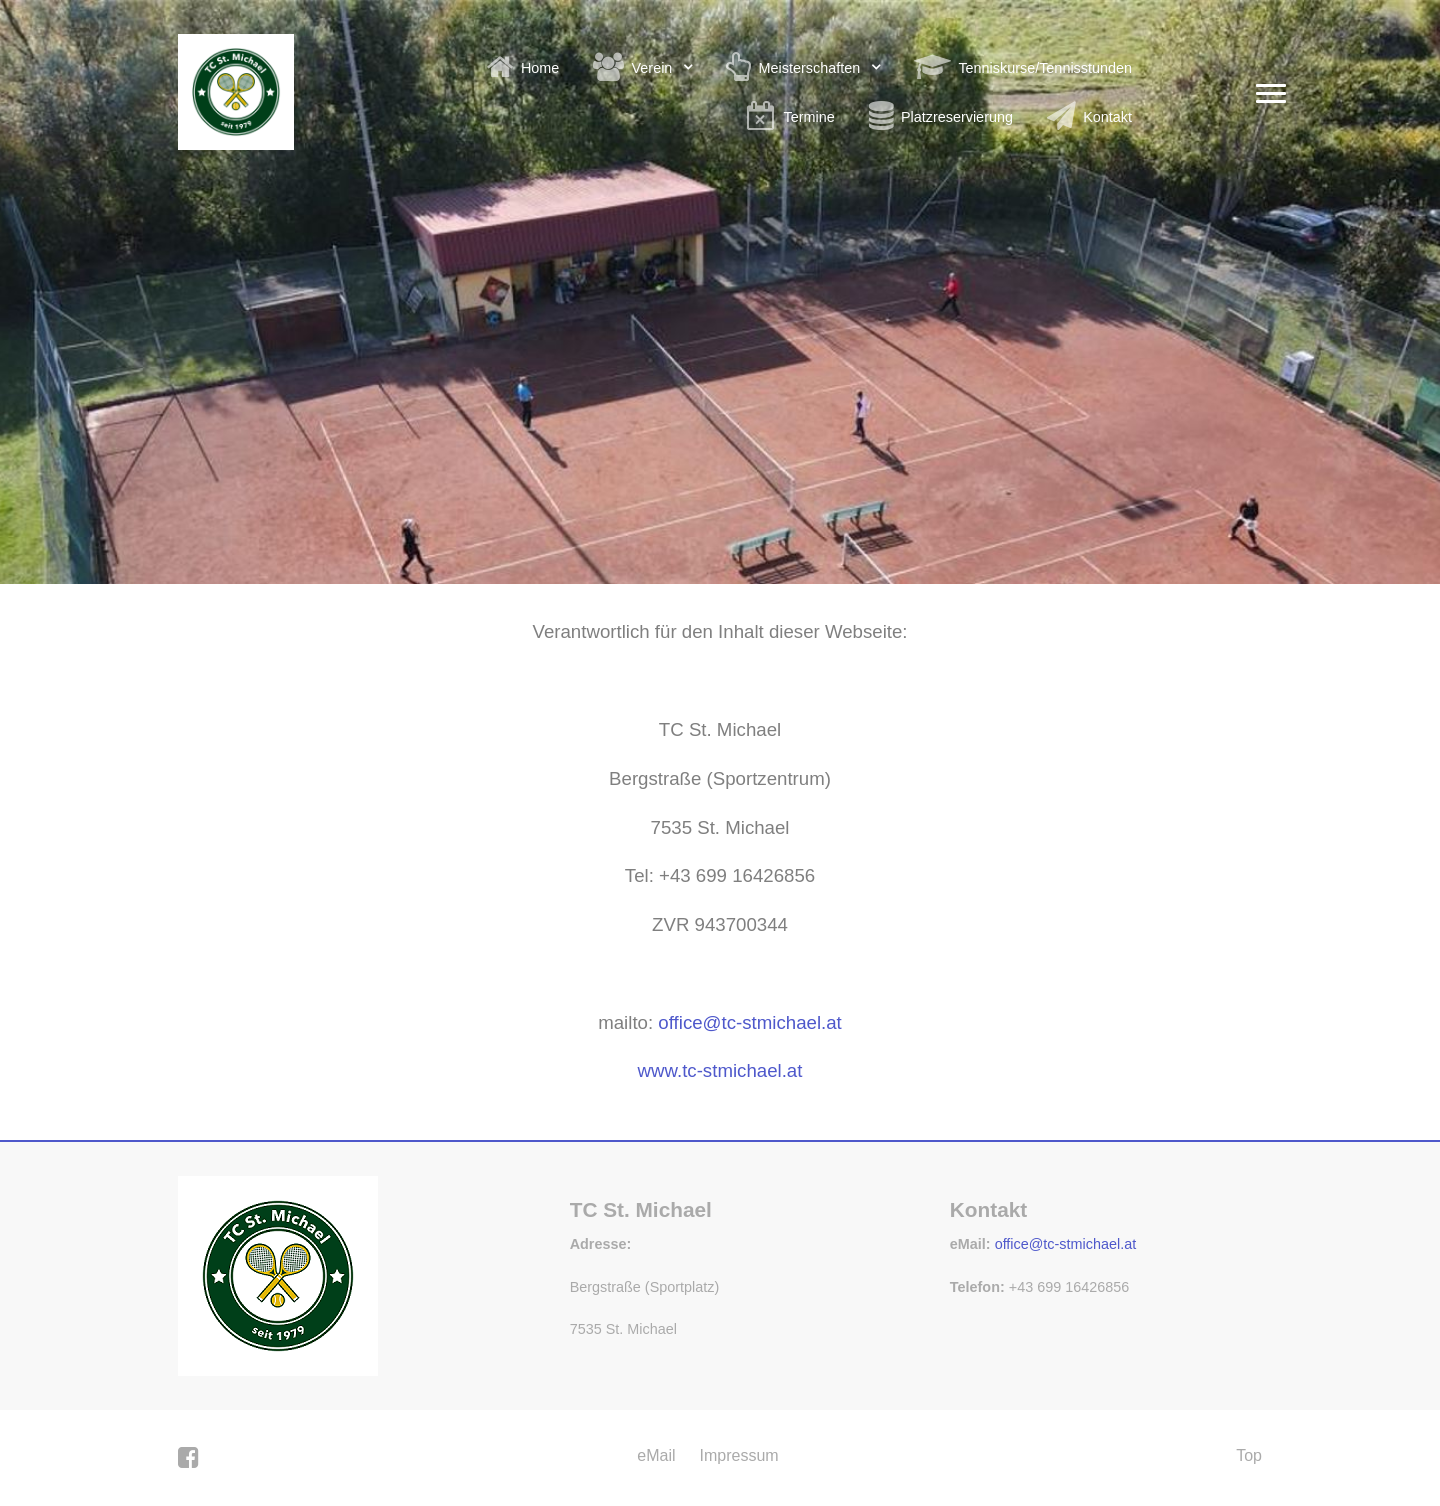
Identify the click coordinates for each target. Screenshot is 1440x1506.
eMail (656, 1455)
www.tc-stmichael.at (720, 1070)
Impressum (739, 1455)
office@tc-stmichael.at (1066, 1244)
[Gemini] (278, 1274)
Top (1249, 1455)
